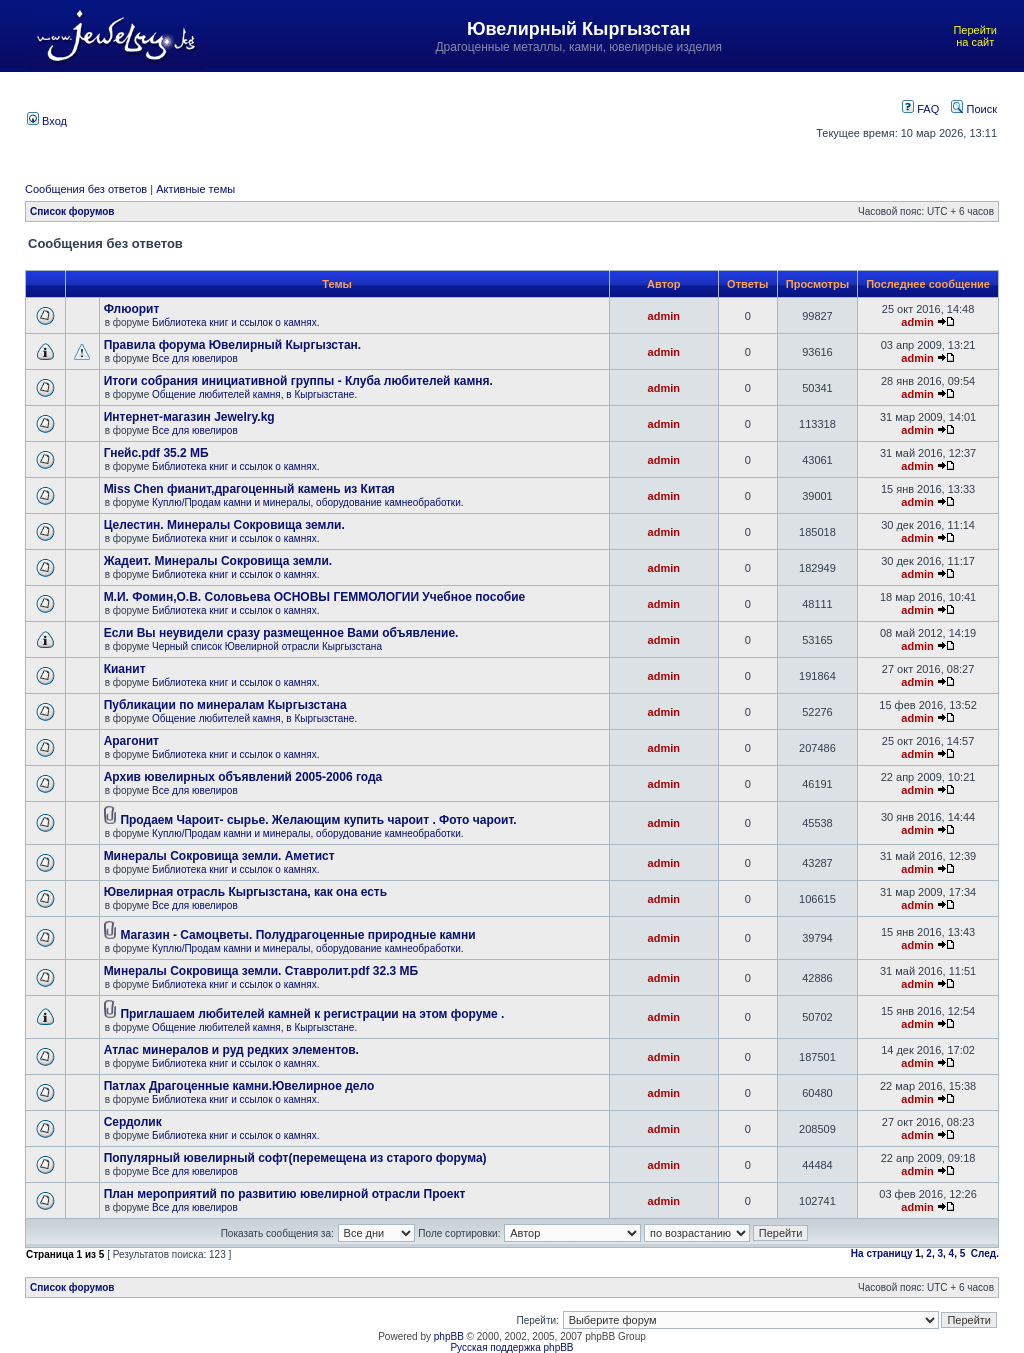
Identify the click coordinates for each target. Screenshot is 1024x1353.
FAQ (920, 109)
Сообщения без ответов (86, 189)
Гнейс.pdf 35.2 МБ (156, 453)
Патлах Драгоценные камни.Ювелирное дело (239, 1086)
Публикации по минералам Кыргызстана (225, 705)
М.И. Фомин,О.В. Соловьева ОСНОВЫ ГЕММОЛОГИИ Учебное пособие (315, 597)
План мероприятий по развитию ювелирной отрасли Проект (285, 1194)
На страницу (882, 1253)
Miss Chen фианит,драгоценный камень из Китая (249, 489)
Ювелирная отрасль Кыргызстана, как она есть (245, 892)
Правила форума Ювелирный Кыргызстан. (233, 345)
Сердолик (133, 1122)
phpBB (449, 1336)
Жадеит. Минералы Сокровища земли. (218, 561)
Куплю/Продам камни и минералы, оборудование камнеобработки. (308, 502)
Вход (47, 121)
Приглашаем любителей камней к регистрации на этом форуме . (312, 1014)
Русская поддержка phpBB (511, 1347)
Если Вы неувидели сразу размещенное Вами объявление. (281, 633)
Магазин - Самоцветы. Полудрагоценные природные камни (297, 935)
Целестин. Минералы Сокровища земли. (224, 525)
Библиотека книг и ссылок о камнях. (235, 322)
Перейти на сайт (975, 36)
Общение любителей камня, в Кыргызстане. (254, 394)
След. (985, 1253)
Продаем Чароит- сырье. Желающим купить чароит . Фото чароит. (318, 820)
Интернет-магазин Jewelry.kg (189, 417)
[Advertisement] (442, 119)
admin (664, 316)
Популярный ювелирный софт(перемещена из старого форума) (295, 1158)
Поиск (974, 109)
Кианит (125, 669)
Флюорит (132, 309)
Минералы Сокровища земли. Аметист (219, 856)
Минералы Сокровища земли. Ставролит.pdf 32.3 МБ (261, 971)
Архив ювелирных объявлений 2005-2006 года (243, 777)
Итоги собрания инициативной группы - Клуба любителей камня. (298, 381)
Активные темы (195, 189)
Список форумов (72, 211)
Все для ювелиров (195, 358)
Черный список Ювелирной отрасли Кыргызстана (267, 646)
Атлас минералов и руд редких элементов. (231, 1050)
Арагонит (131, 741)
